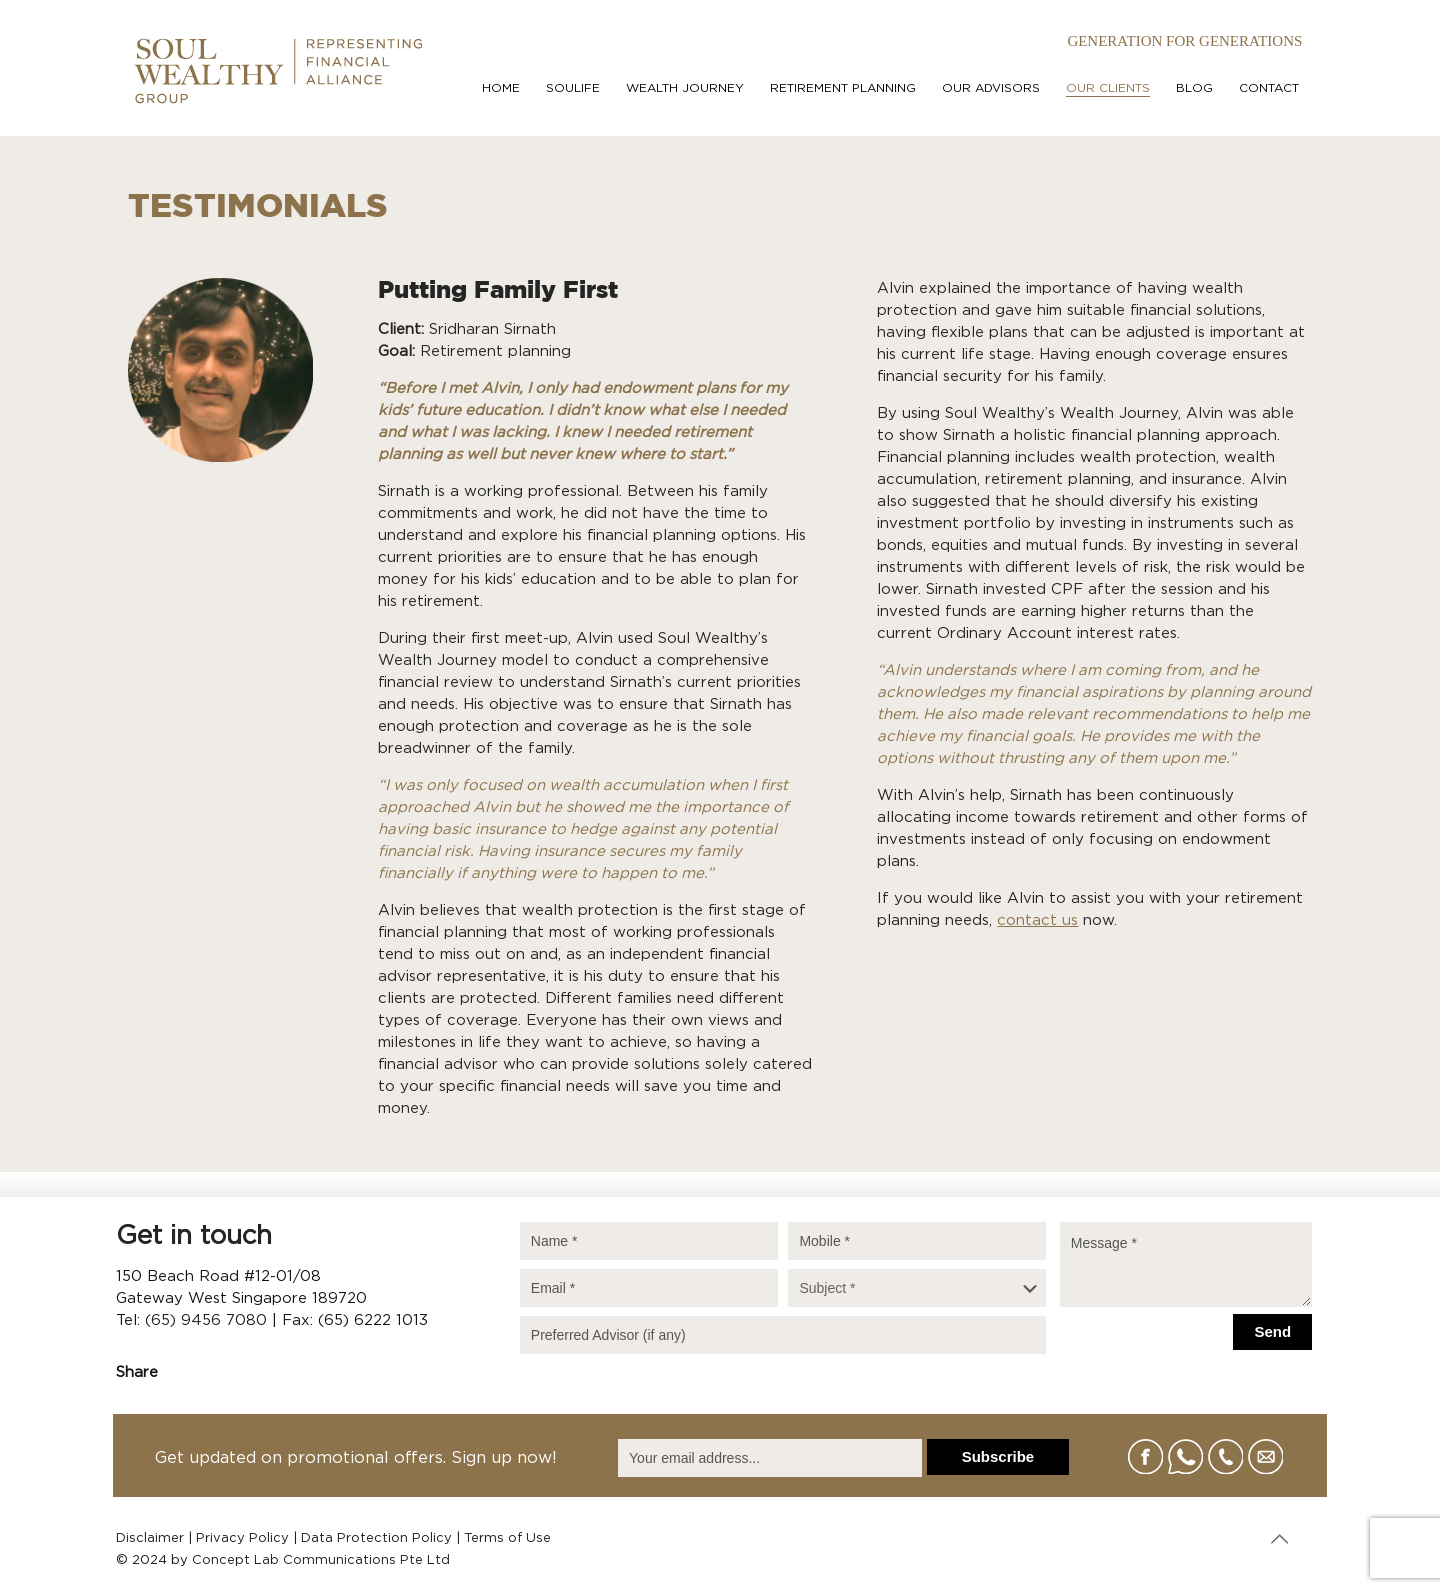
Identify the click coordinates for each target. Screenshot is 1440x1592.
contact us (1037, 920)
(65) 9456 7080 (206, 1320)
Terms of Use (507, 1538)
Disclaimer (150, 1538)
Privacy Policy (242, 1538)
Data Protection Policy (376, 1538)
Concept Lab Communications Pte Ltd (321, 1560)
